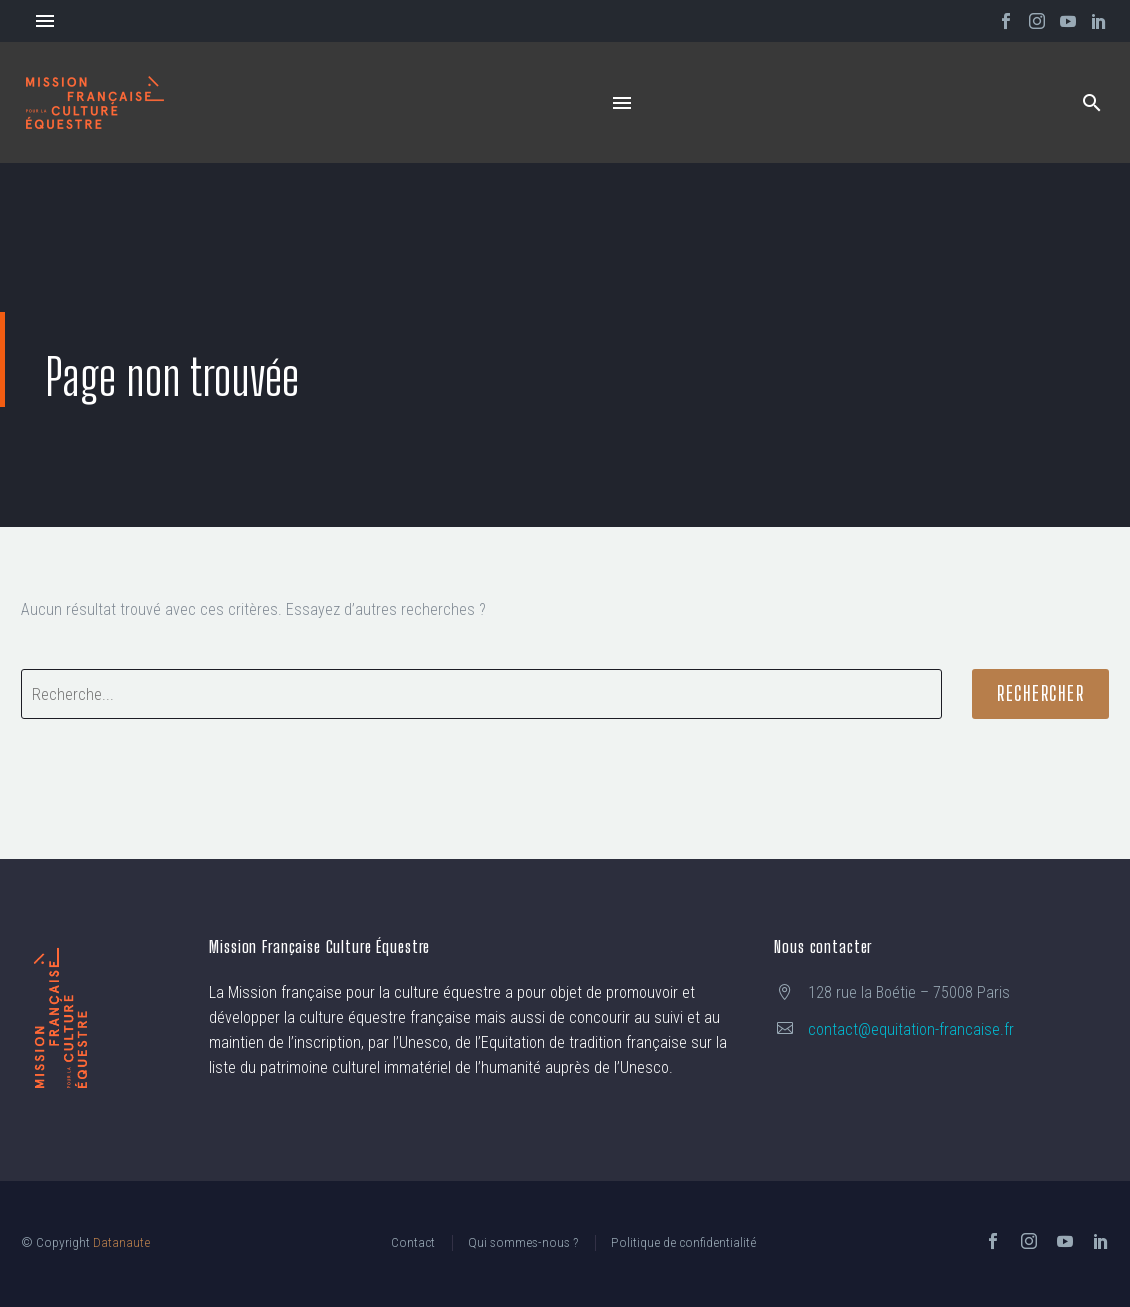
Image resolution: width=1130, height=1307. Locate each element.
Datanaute (121, 1242)
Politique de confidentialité (683, 1242)
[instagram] (1029, 1241)
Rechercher (1040, 693)
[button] (1092, 102)
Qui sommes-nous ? (523, 1242)
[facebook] (993, 1241)
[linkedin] (1101, 1241)
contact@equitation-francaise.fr (911, 1029)
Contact (413, 1242)
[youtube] (1065, 1241)
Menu (45, 21)
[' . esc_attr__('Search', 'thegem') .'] (481, 694)
